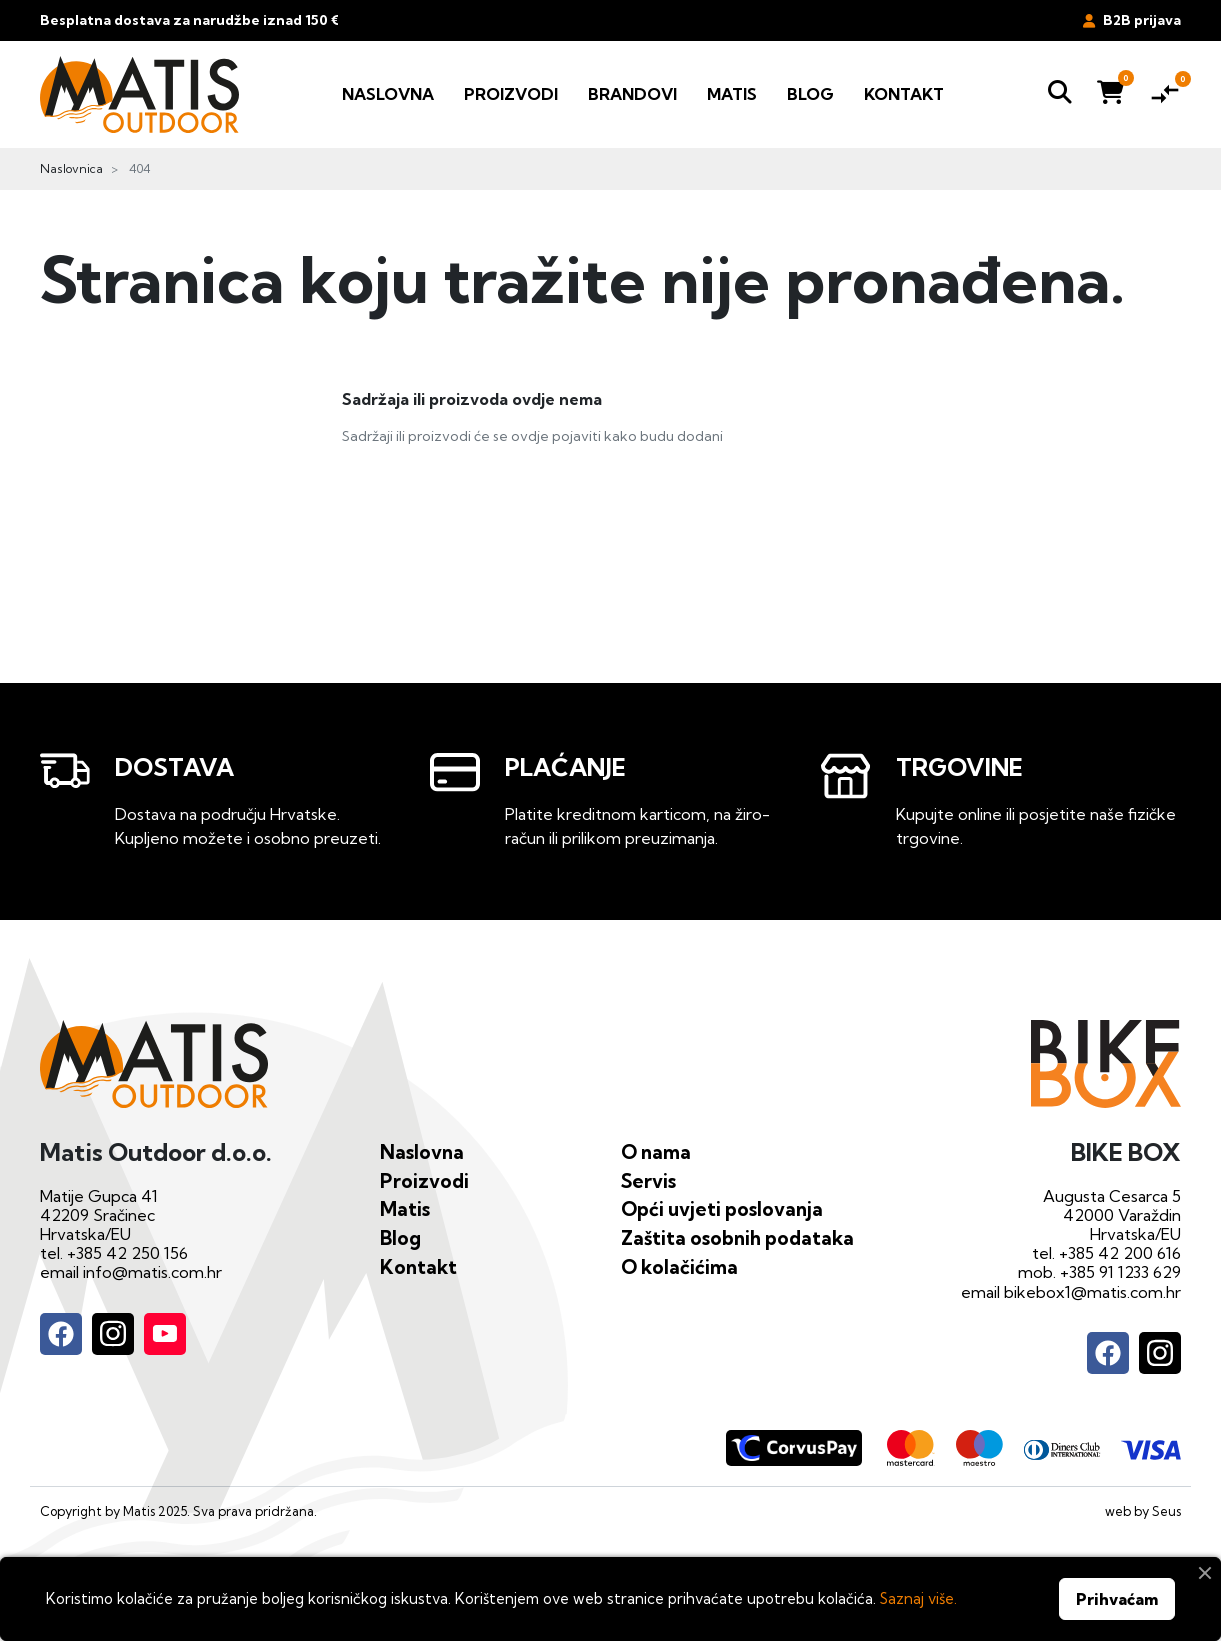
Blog (400, 1238)
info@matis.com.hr (152, 1272)
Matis (405, 1209)
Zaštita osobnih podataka (737, 1238)
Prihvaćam (1117, 1599)
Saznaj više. (918, 1598)
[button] (1060, 94)
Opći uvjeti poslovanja (722, 1209)
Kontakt (418, 1267)
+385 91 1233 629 (1120, 1272)
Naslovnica (71, 168)
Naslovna (422, 1152)
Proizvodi (424, 1181)
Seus (1166, 1511)
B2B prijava (1132, 20)
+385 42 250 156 (127, 1253)
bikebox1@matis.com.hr (1092, 1292)
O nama (656, 1152)
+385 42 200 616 (1120, 1253)
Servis (648, 1181)
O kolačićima (679, 1267)
